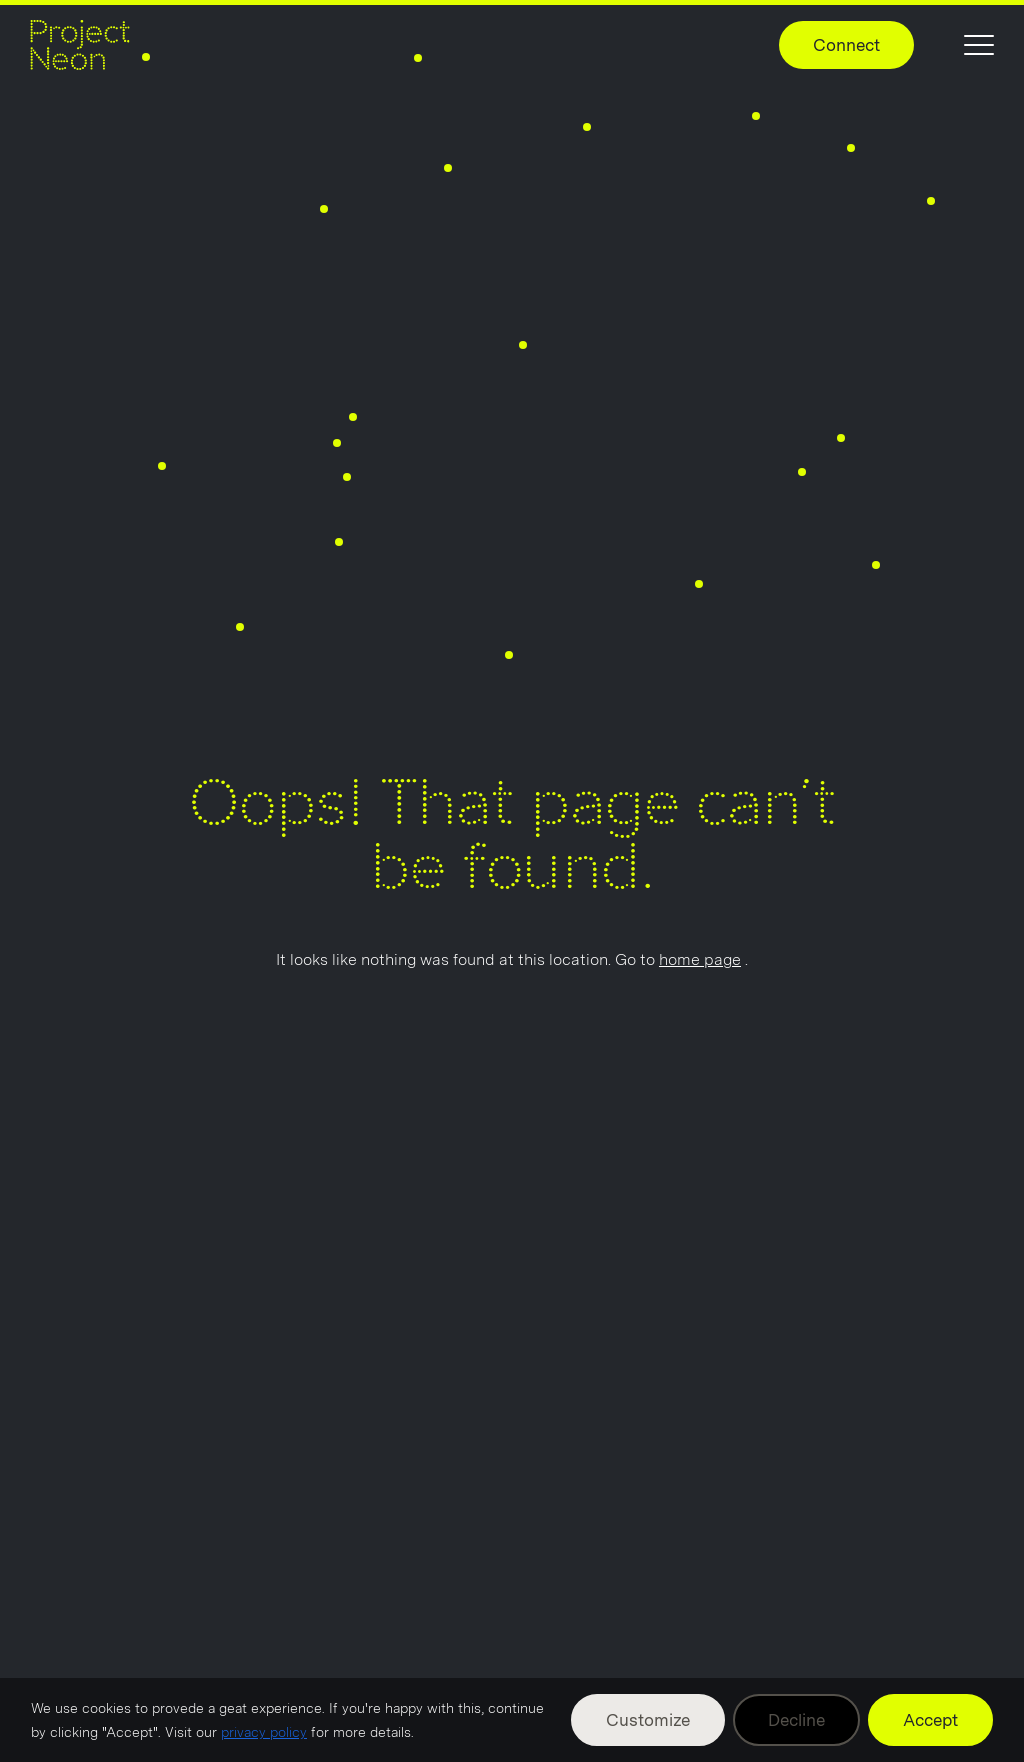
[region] (512, 1720)
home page (700, 959)
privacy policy (264, 1732)
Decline (796, 1720)
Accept (930, 1720)
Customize (648, 1720)
